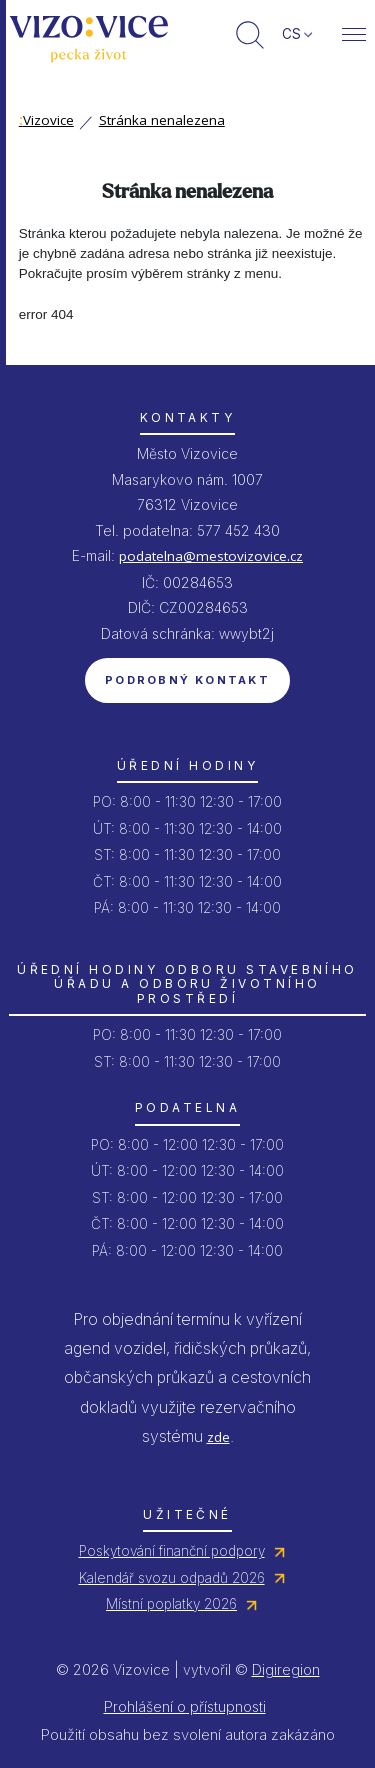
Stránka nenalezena (162, 120)
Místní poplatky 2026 (171, 1604)
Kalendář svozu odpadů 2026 (172, 1578)
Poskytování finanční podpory (172, 1551)
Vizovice (46, 120)
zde (218, 1437)
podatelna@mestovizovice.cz (211, 556)
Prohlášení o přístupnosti (185, 1706)
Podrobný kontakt (187, 680)
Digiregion (286, 1669)
